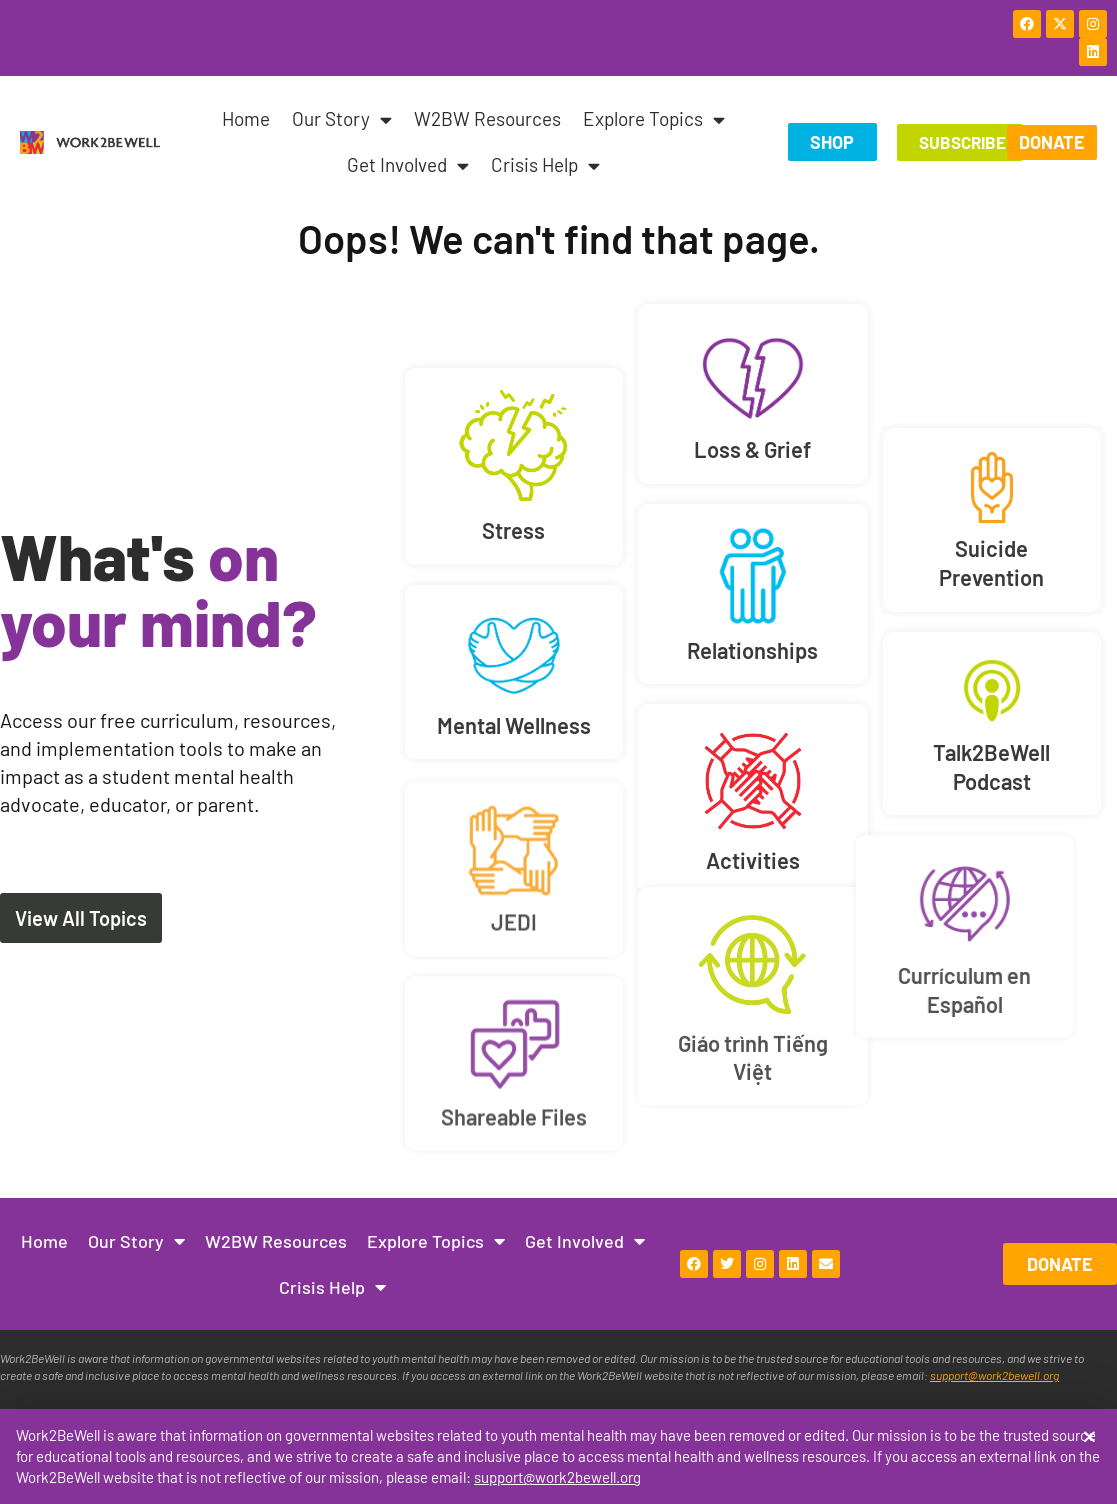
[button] (1089, 1436)
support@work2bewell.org (557, 1477)
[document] (558, 752)
